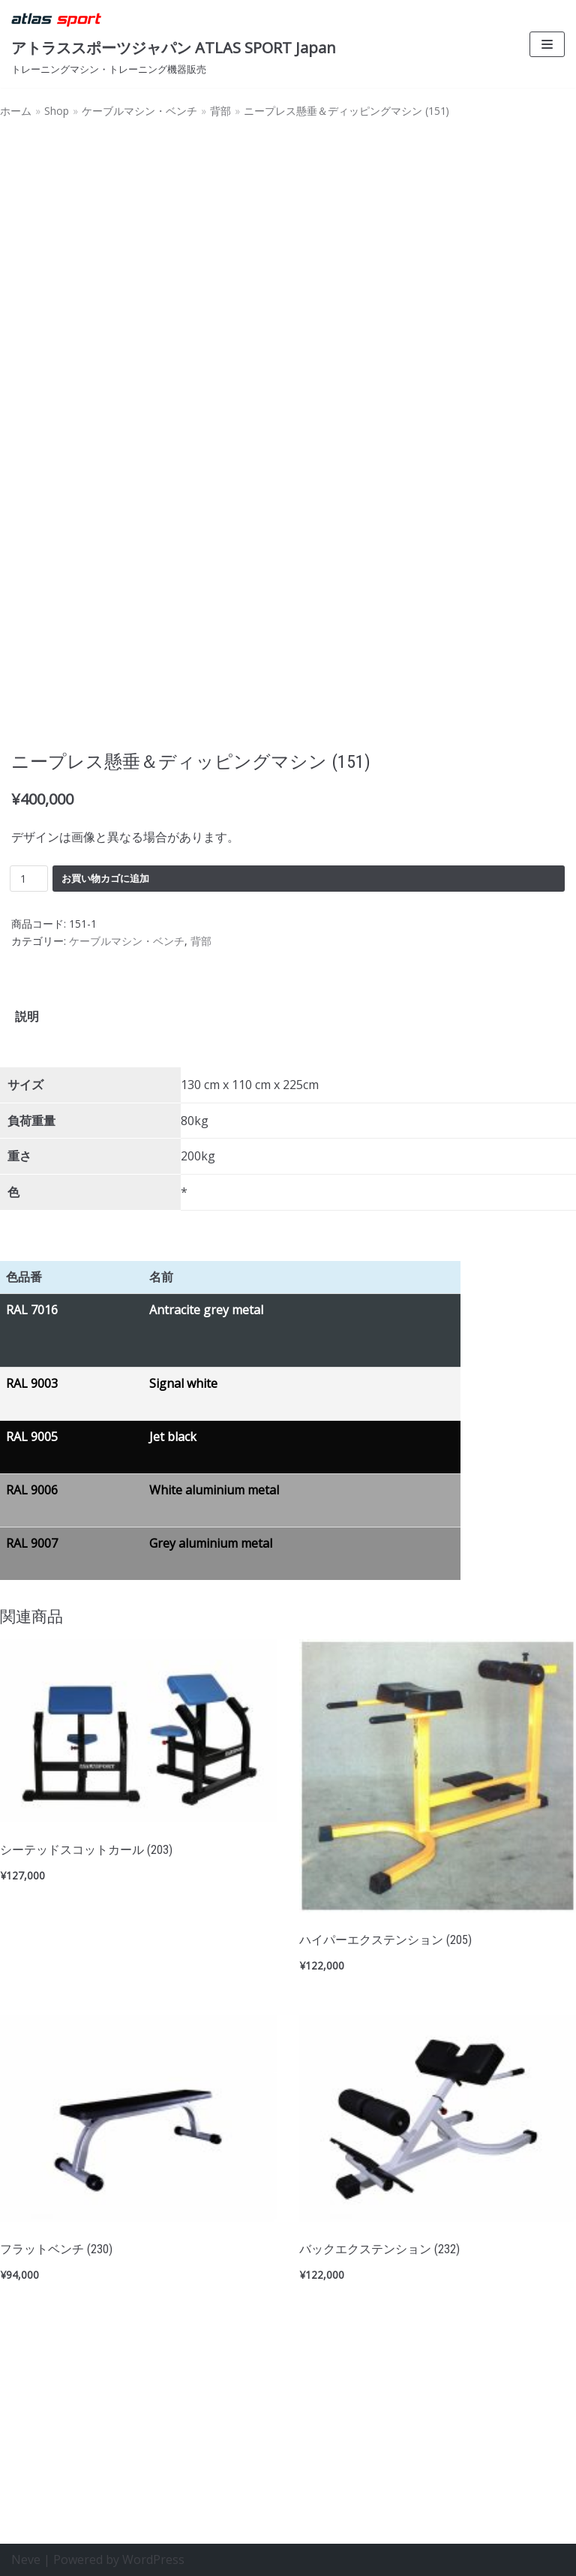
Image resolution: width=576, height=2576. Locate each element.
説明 (27, 1208)
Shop (56, 111)
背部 (220, 111)
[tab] (27, 1209)
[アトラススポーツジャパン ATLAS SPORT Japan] (173, 44)
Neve (25, 2559)
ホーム (16, 111)
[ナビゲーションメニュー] (547, 44)
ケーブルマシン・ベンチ (139, 111)
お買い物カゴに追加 (105, 1070)
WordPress (153, 2559)
